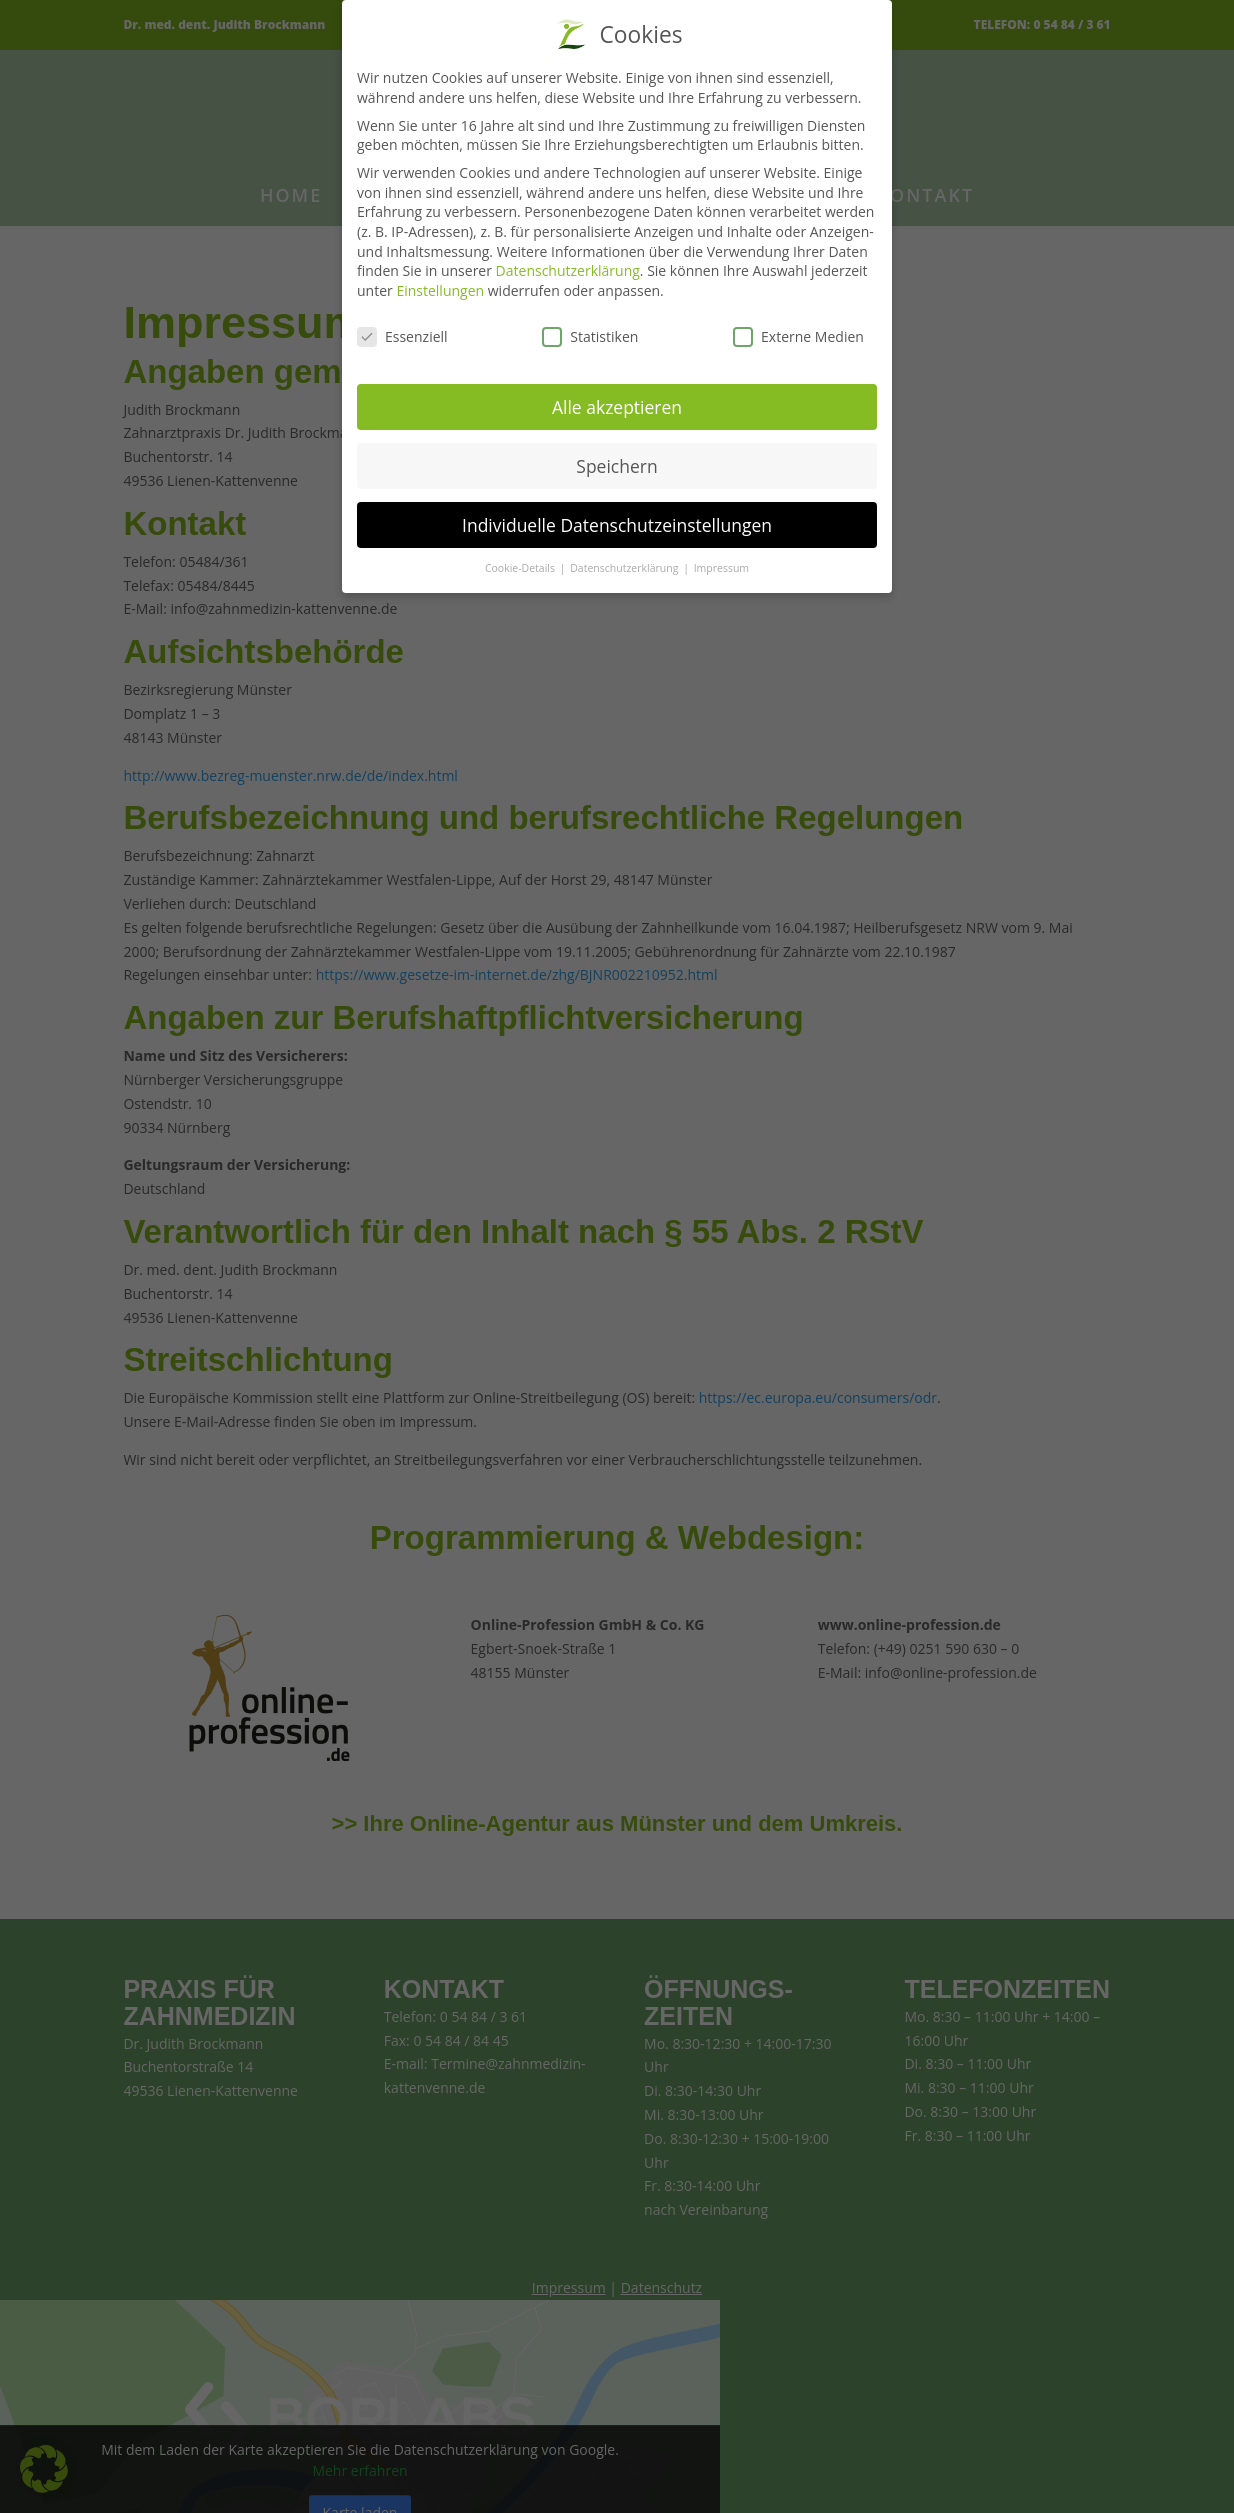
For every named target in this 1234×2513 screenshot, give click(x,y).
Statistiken (590, 326)
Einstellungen (440, 280)
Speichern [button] (616, 456)
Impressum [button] (721, 559)
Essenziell (402, 326)
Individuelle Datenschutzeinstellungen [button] (617, 515)
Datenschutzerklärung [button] (625, 559)
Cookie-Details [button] (521, 559)
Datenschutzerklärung (568, 260)
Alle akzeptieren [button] (617, 397)
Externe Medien (798, 326)
